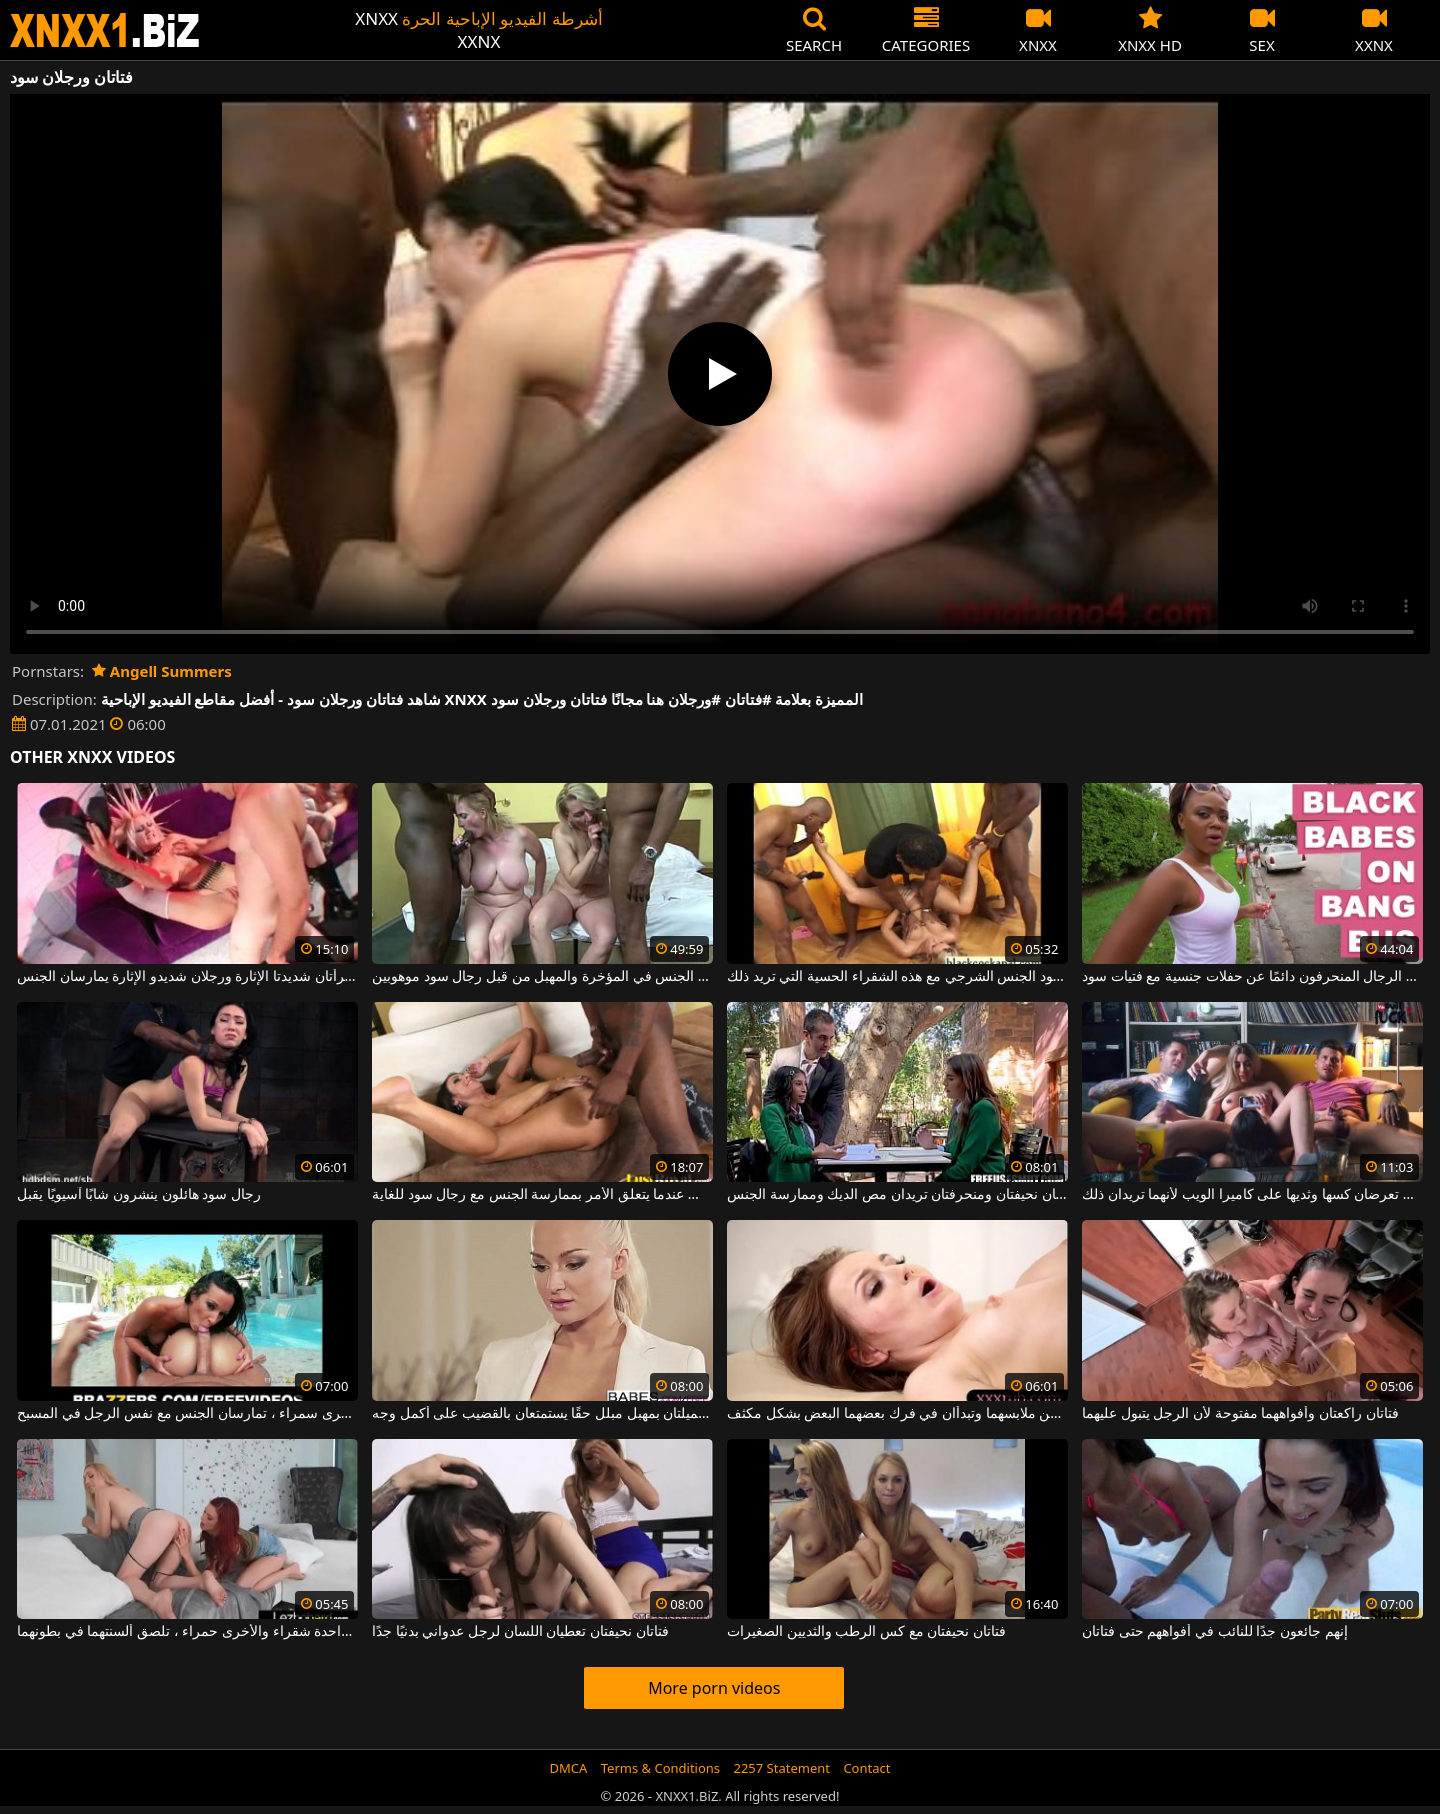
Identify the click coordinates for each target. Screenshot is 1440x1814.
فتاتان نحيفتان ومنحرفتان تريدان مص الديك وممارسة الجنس (897, 1195)
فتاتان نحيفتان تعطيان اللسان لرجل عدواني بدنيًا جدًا (520, 1632)
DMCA (569, 1768)
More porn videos (714, 1688)
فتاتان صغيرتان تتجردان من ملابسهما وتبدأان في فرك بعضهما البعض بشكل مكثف (897, 1414)
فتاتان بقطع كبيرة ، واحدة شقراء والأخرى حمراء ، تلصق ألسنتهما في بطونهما (187, 1632)
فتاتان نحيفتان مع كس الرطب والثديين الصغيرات (866, 1632)
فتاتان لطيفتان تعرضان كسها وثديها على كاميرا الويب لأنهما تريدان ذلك (1252, 1195)
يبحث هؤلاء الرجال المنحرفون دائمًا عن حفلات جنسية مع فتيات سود (1252, 977)
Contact (866, 1768)
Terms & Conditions (660, 1768)
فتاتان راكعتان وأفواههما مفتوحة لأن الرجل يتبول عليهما (1240, 1414)
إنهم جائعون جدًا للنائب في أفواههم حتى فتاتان (1214, 1632)
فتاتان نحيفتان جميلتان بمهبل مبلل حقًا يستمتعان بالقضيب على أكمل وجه (542, 1414)
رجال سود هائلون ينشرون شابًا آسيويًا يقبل (139, 1195)
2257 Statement (781, 1768)
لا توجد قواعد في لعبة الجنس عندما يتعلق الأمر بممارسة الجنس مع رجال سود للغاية (542, 1195)
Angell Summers (162, 671)
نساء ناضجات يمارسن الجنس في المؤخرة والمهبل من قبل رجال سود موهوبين (542, 977)
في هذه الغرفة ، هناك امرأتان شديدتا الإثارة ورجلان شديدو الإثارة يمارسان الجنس (187, 977)
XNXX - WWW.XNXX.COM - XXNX (105, 30)
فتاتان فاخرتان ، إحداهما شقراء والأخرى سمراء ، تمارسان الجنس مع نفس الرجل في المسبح (187, 1414)
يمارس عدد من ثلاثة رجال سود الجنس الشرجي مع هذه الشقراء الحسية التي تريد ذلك (897, 977)
